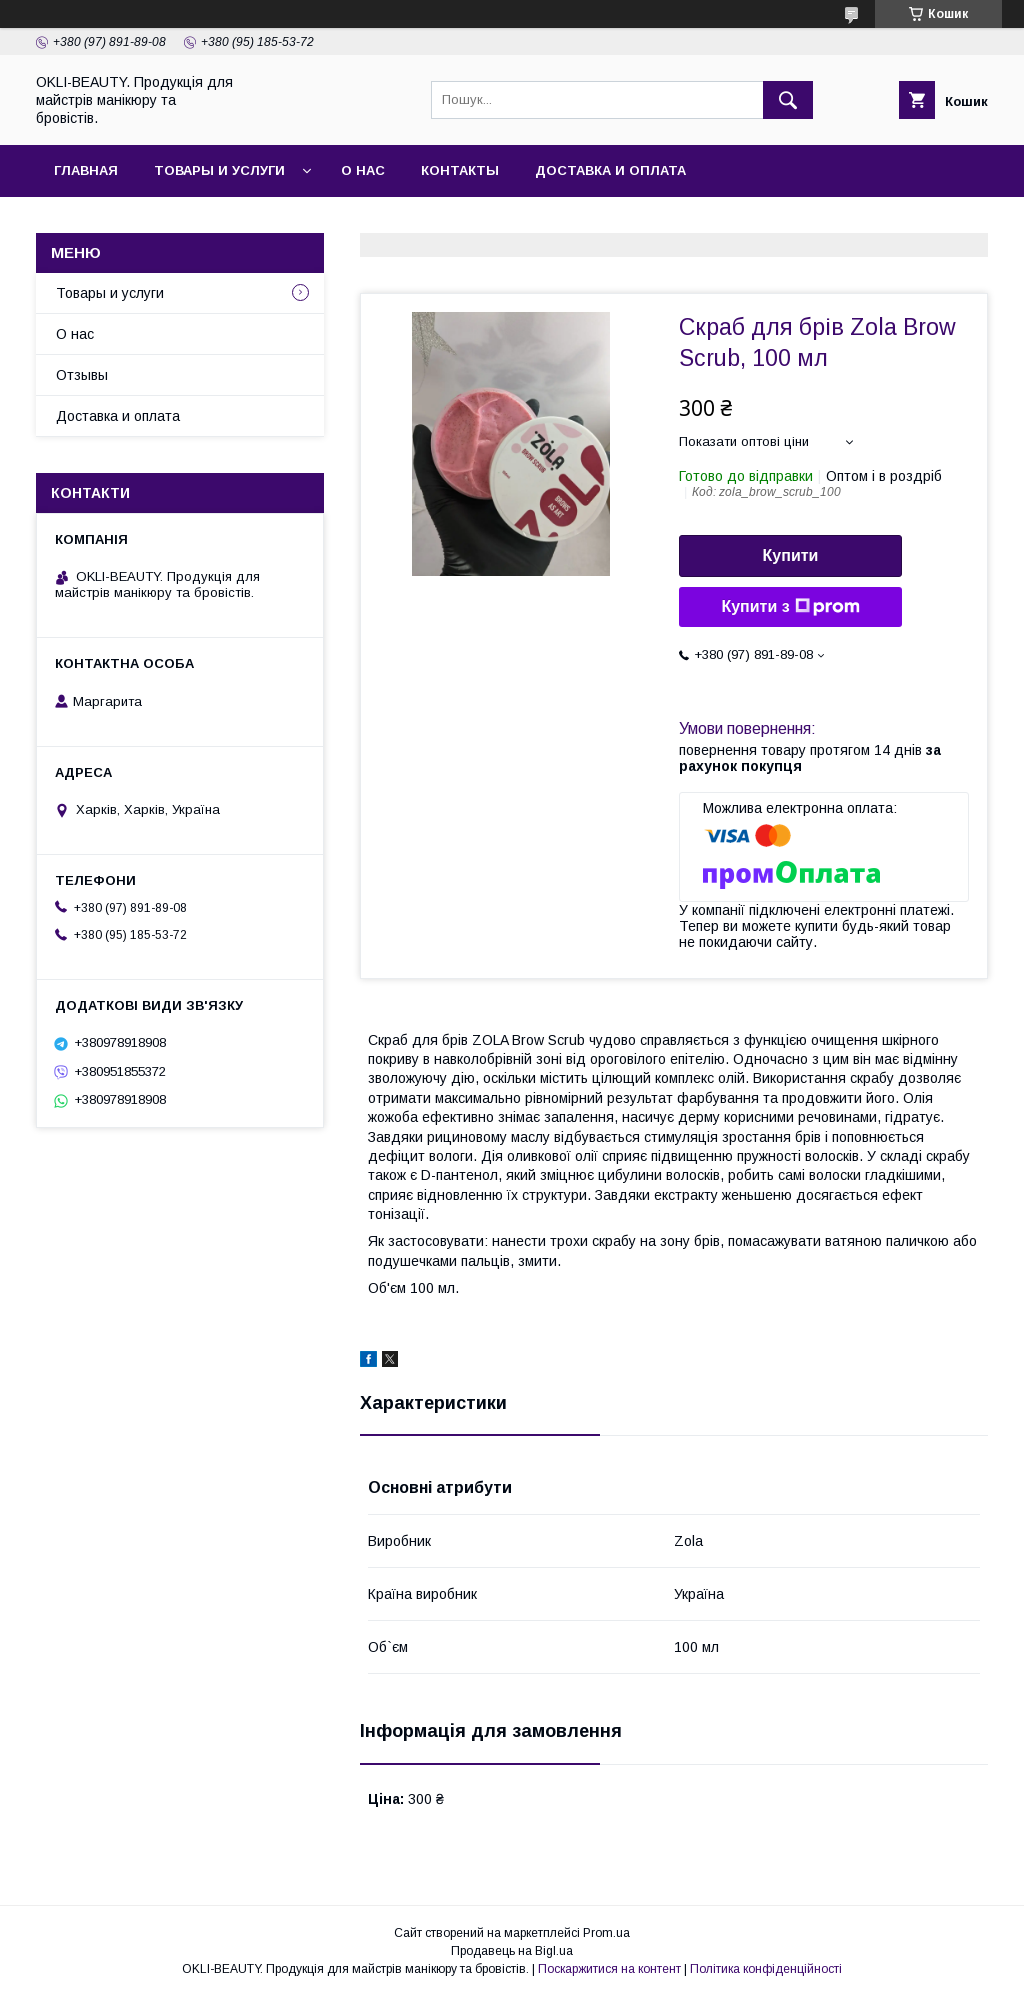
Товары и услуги (219, 170)
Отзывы (82, 375)
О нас (363, 170)
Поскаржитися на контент (609, 1969)
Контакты (460, 170)
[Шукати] (788, 100)
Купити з (790, 607)
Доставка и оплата (610, 170)
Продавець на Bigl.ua (512, 1951)
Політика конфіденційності (766, 1969)
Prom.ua (606, 1933)
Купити (791, 555)
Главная (86, 170)
